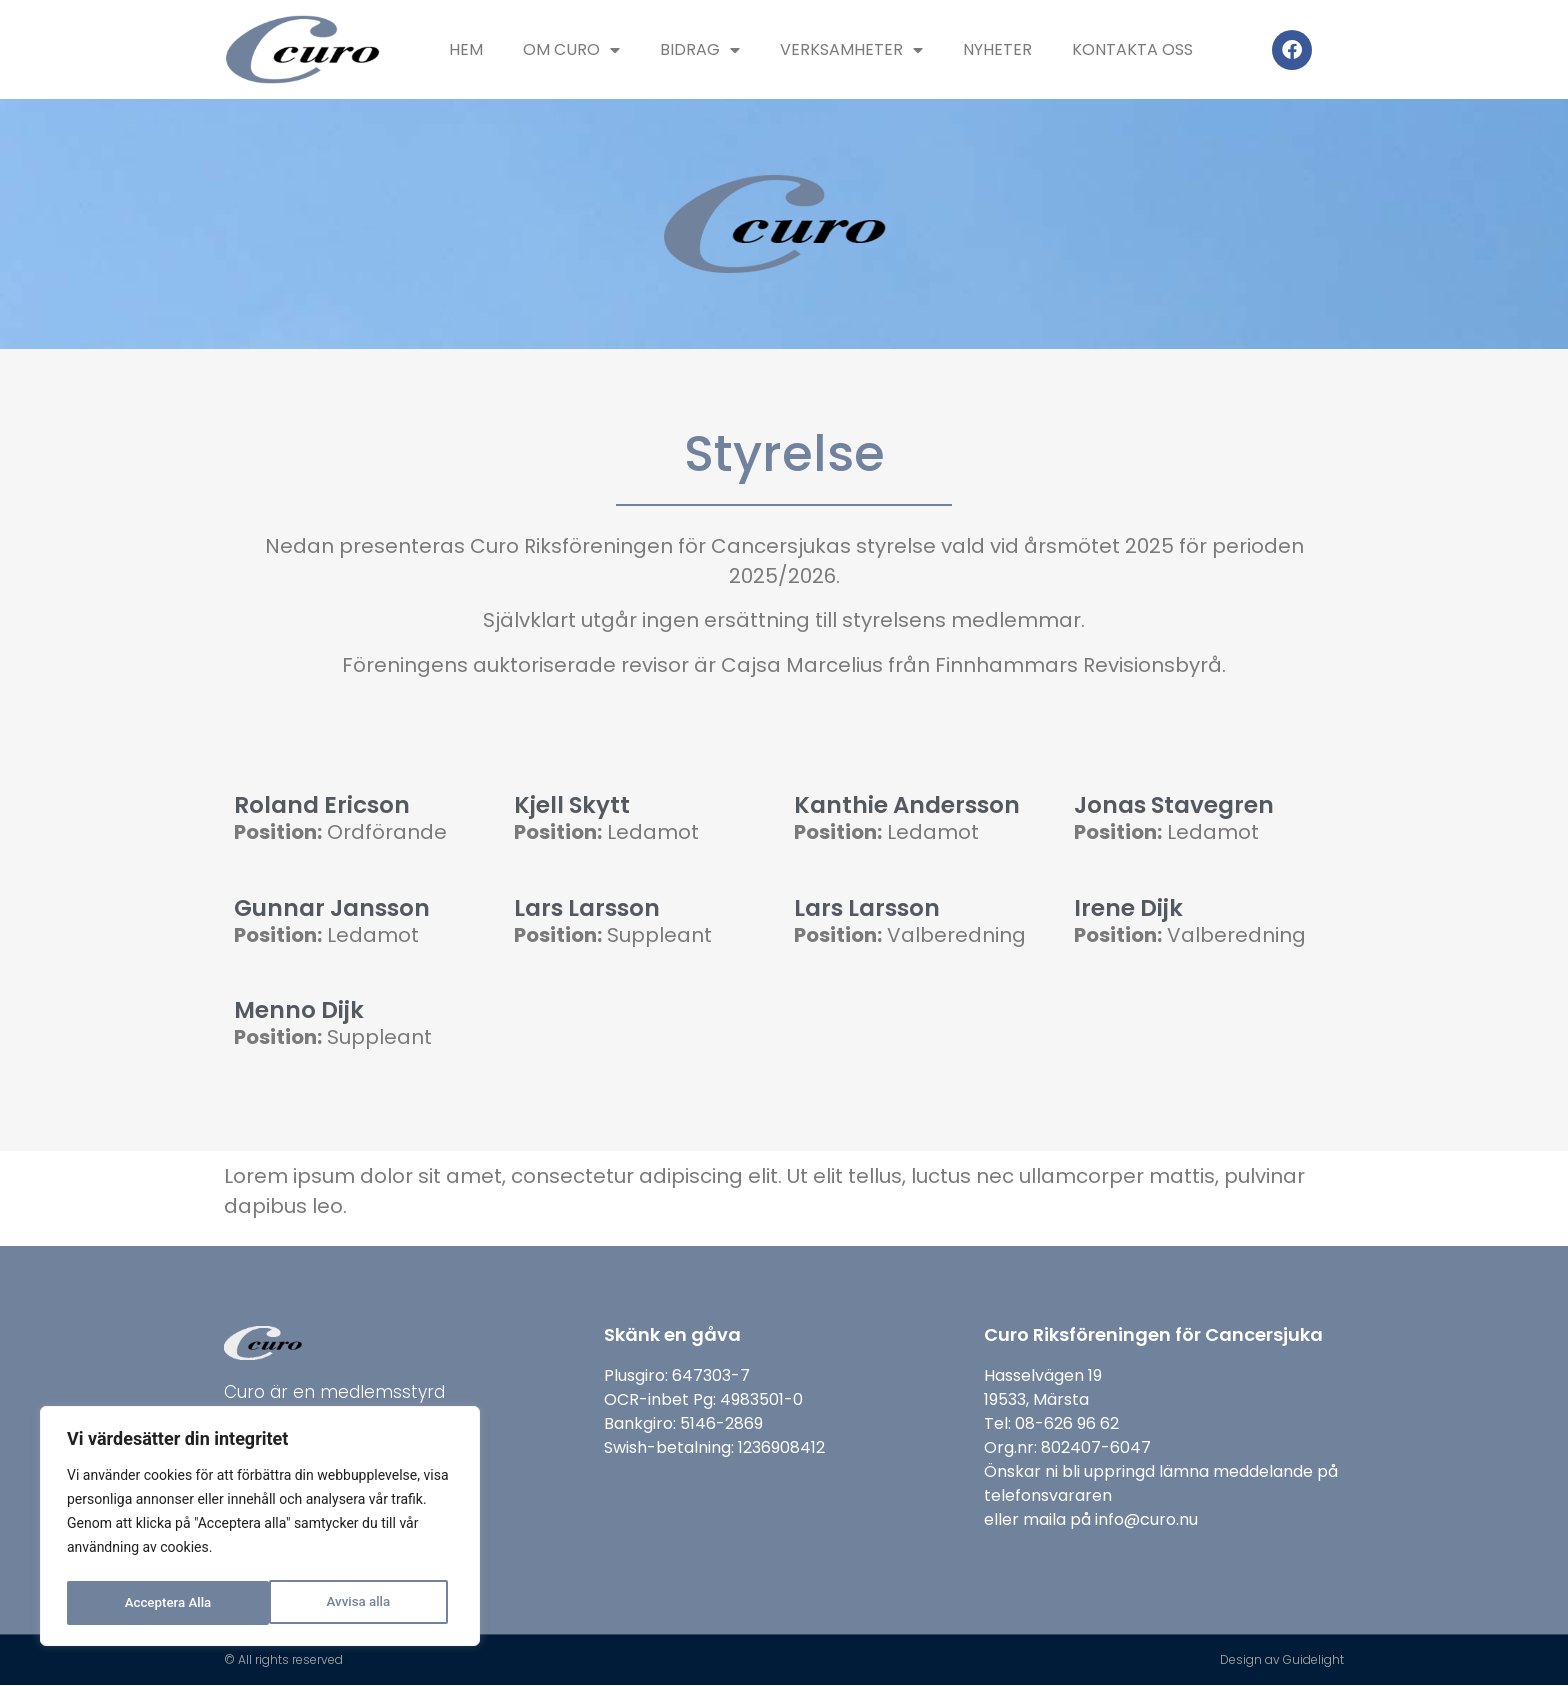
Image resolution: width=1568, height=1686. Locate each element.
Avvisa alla (155, 1603)
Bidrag (700, 50)
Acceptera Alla (352, 1603)
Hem (466, 49)
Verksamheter (851, 50)
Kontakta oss (1132, 49)
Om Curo (571, 50)
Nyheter (997, 49)
